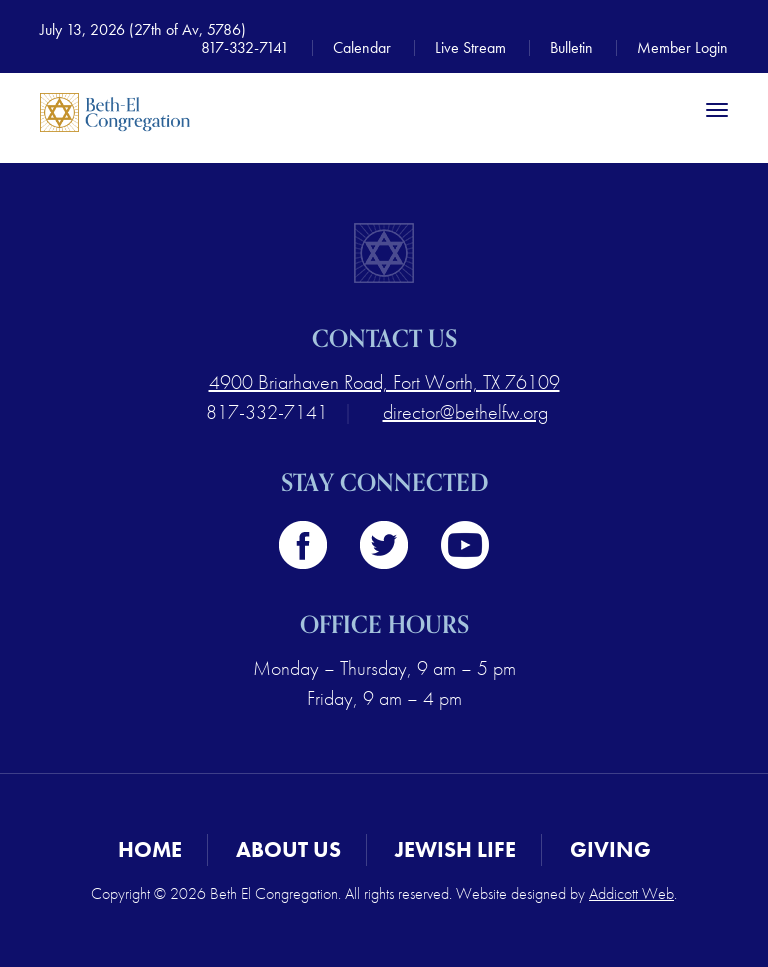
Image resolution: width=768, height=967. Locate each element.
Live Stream (470, 47)
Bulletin (571, 47)
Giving (610, 849)
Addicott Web (631, 893)
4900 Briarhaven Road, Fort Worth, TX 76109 (384, 382)
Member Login (682, 47)
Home (150, 849)
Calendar (362, 47)
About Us (288, 849)
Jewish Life (455, 849)
